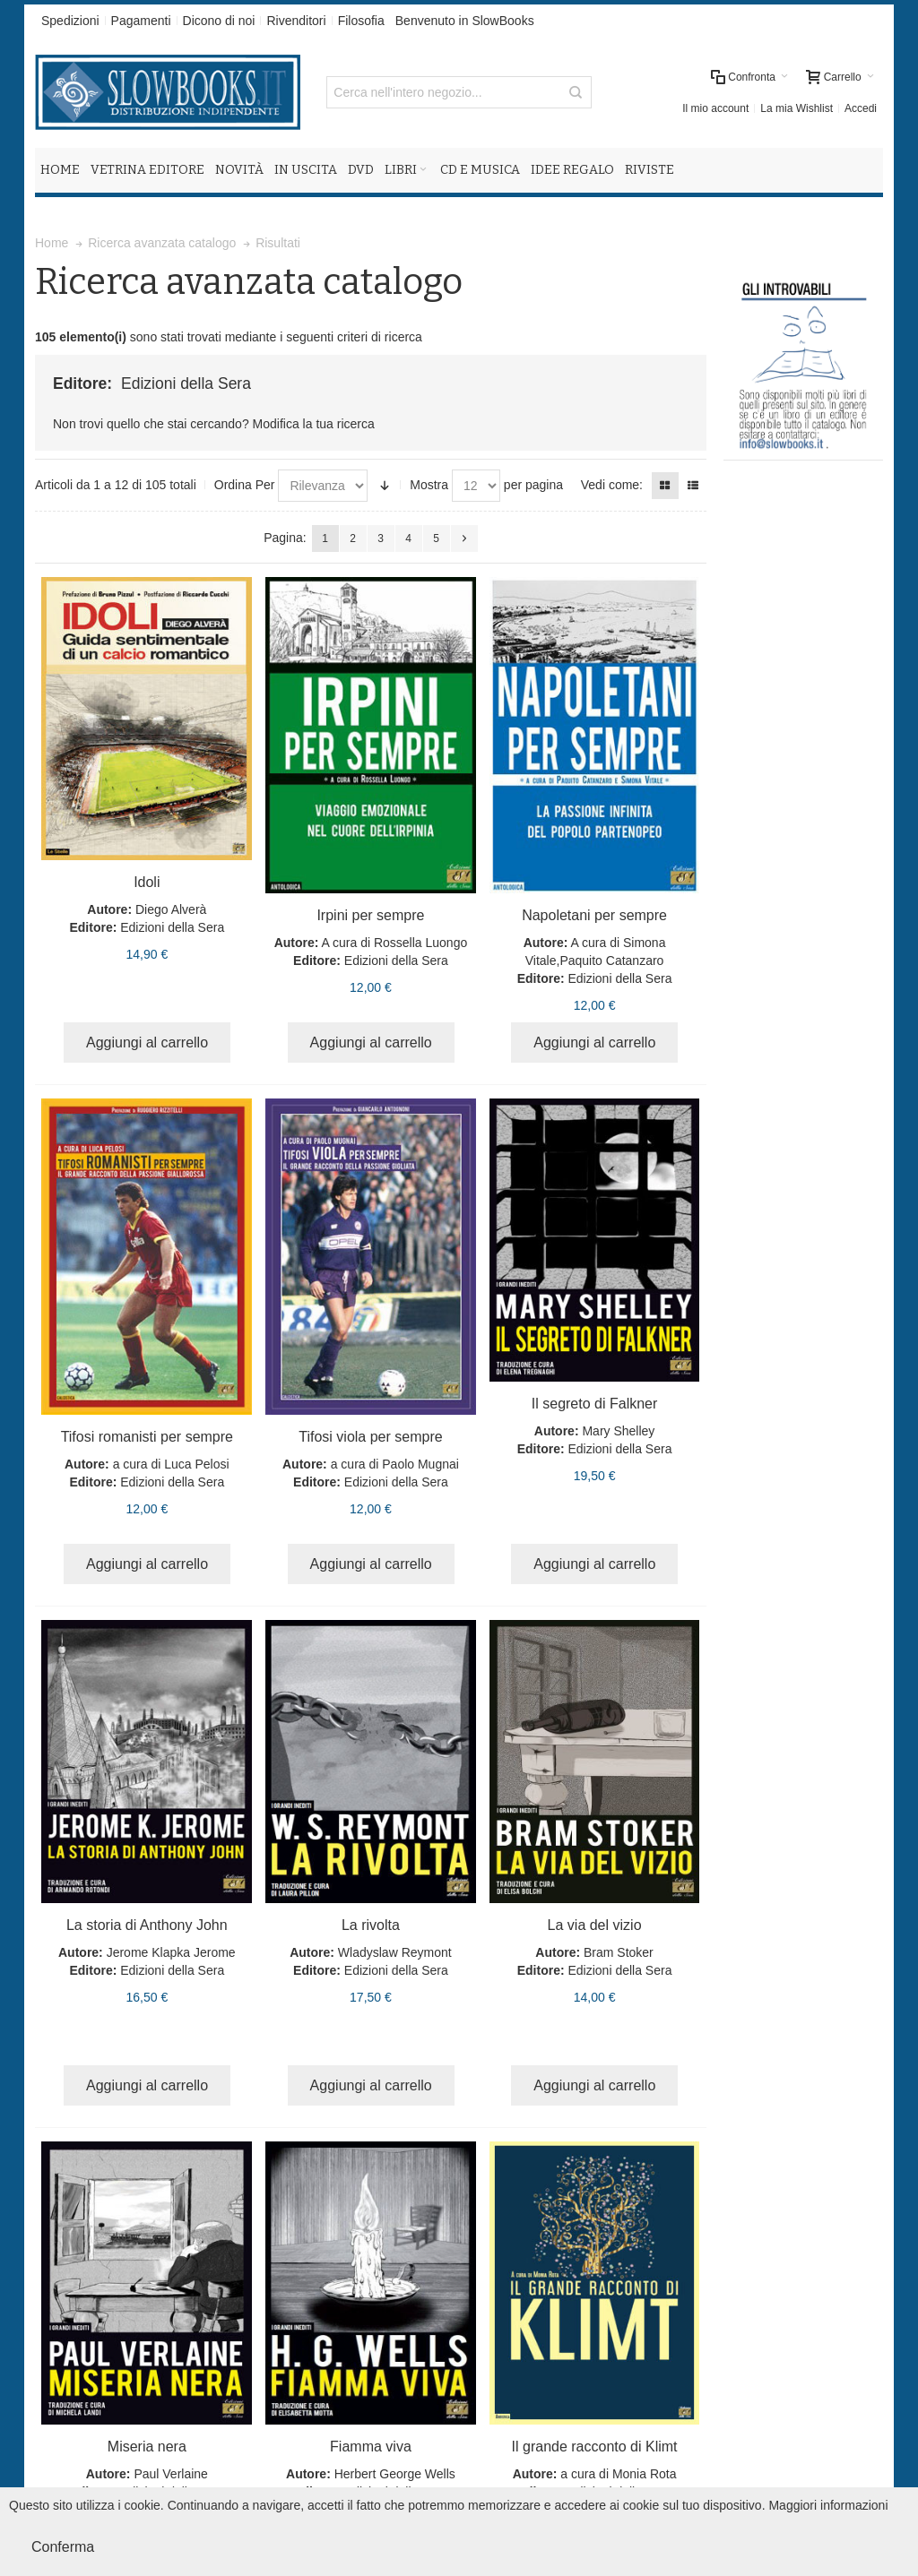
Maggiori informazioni (828, 2505)
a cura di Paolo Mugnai (395, 1464)
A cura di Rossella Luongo (395, 942)
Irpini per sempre (370, 915)
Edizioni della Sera (172, 927)
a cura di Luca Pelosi (171, 1464)
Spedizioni (70, 20)
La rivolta (371, 1925)
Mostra (429, 485)
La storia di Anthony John (147, 1925)
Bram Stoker (619, 1952)
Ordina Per (244, 485)
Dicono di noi (219, 20)
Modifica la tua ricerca (314, 424)
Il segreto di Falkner (595, 1403)
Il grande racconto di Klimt (595, 2446)
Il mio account (715, 108)
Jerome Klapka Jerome (171, 1952)
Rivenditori (295, 20)
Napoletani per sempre (594, 915)
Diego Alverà (170, 909)
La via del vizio (595, 1925)
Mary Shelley (618, 1431)
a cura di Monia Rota (618, 2474)
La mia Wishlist (796, 108)
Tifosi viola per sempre (370, 1436)
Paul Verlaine (171, 2474)
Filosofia (361, 20)
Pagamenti (141, 20)
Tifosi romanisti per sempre (147, 1436)
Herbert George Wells (394, 2474)
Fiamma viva (370, 2446)
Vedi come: (612, 485)
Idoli (147, 882)
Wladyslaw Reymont (395, 1952)
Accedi (860, 108)
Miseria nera (147, 2446)
